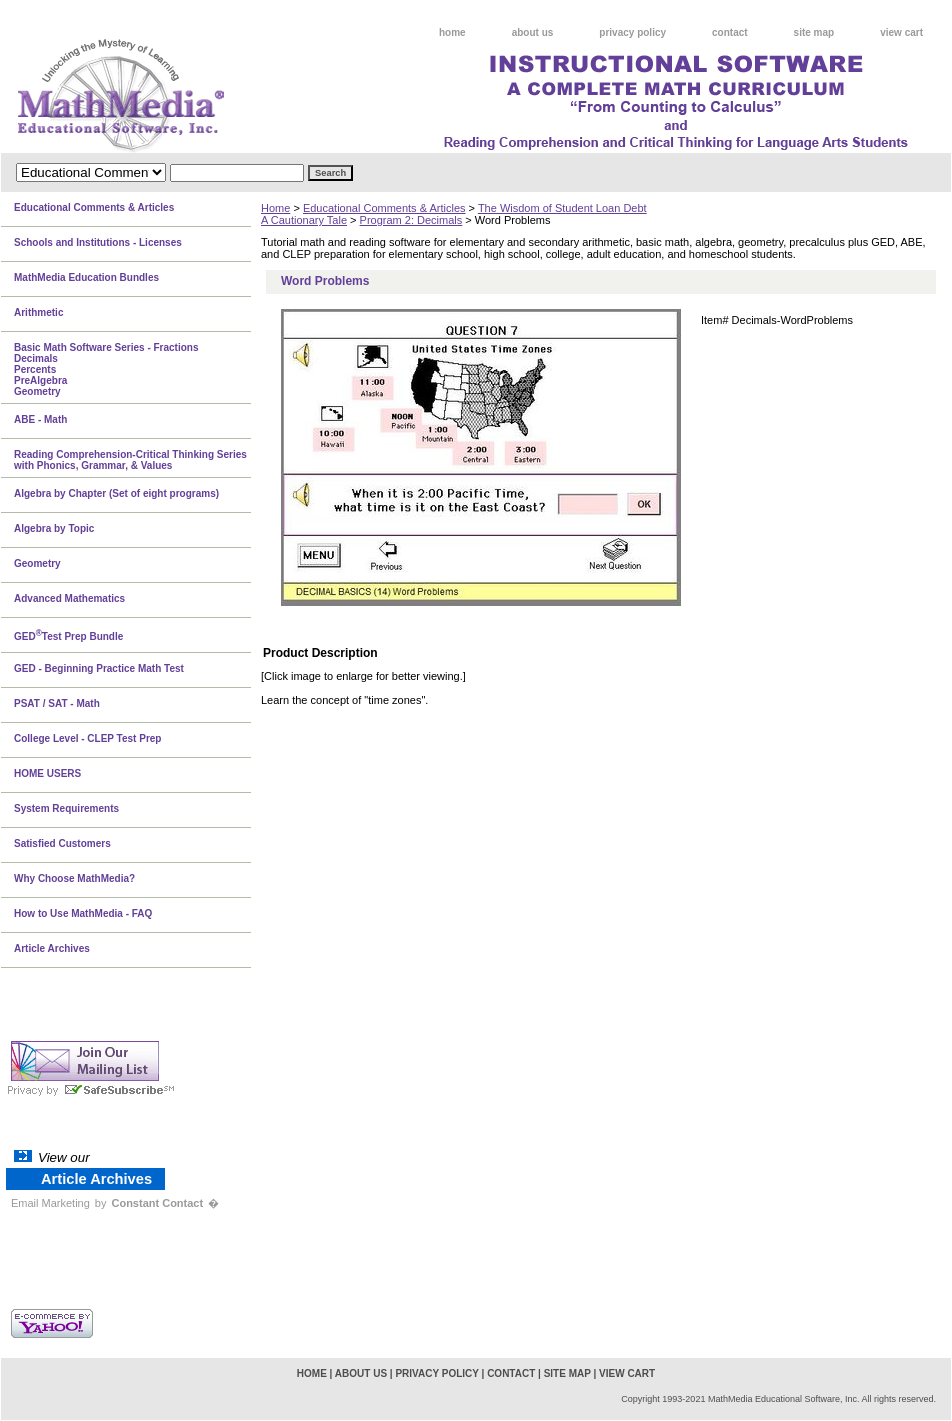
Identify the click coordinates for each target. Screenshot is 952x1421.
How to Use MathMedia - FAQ (83, 913)
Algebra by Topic (54, 528)
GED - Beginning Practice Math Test (99, 668)
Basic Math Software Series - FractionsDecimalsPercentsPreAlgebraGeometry (106, 369)
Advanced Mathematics (69, 598)
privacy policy (632, 32)
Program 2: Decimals (411, 220)
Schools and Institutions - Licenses (98, 242)
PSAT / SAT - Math (57, 703)
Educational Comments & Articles (384, 208)
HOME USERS (47, 773)
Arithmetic (38, 312)
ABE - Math (40, 419)
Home (275, 208)
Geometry (37, 563)
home (452, 32)
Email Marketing (50, 1203)
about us (533, 32)
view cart (901, 32)
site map (814, 32)
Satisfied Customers (62, 843)
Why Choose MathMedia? (74, 878)
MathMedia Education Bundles (86, 277)
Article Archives (52, 948)
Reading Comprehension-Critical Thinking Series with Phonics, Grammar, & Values (130, 460)
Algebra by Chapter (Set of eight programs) (116, 493)
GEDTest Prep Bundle (68, 635)
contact (730, 32)
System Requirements (66, 808)
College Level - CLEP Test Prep (87, 738)
